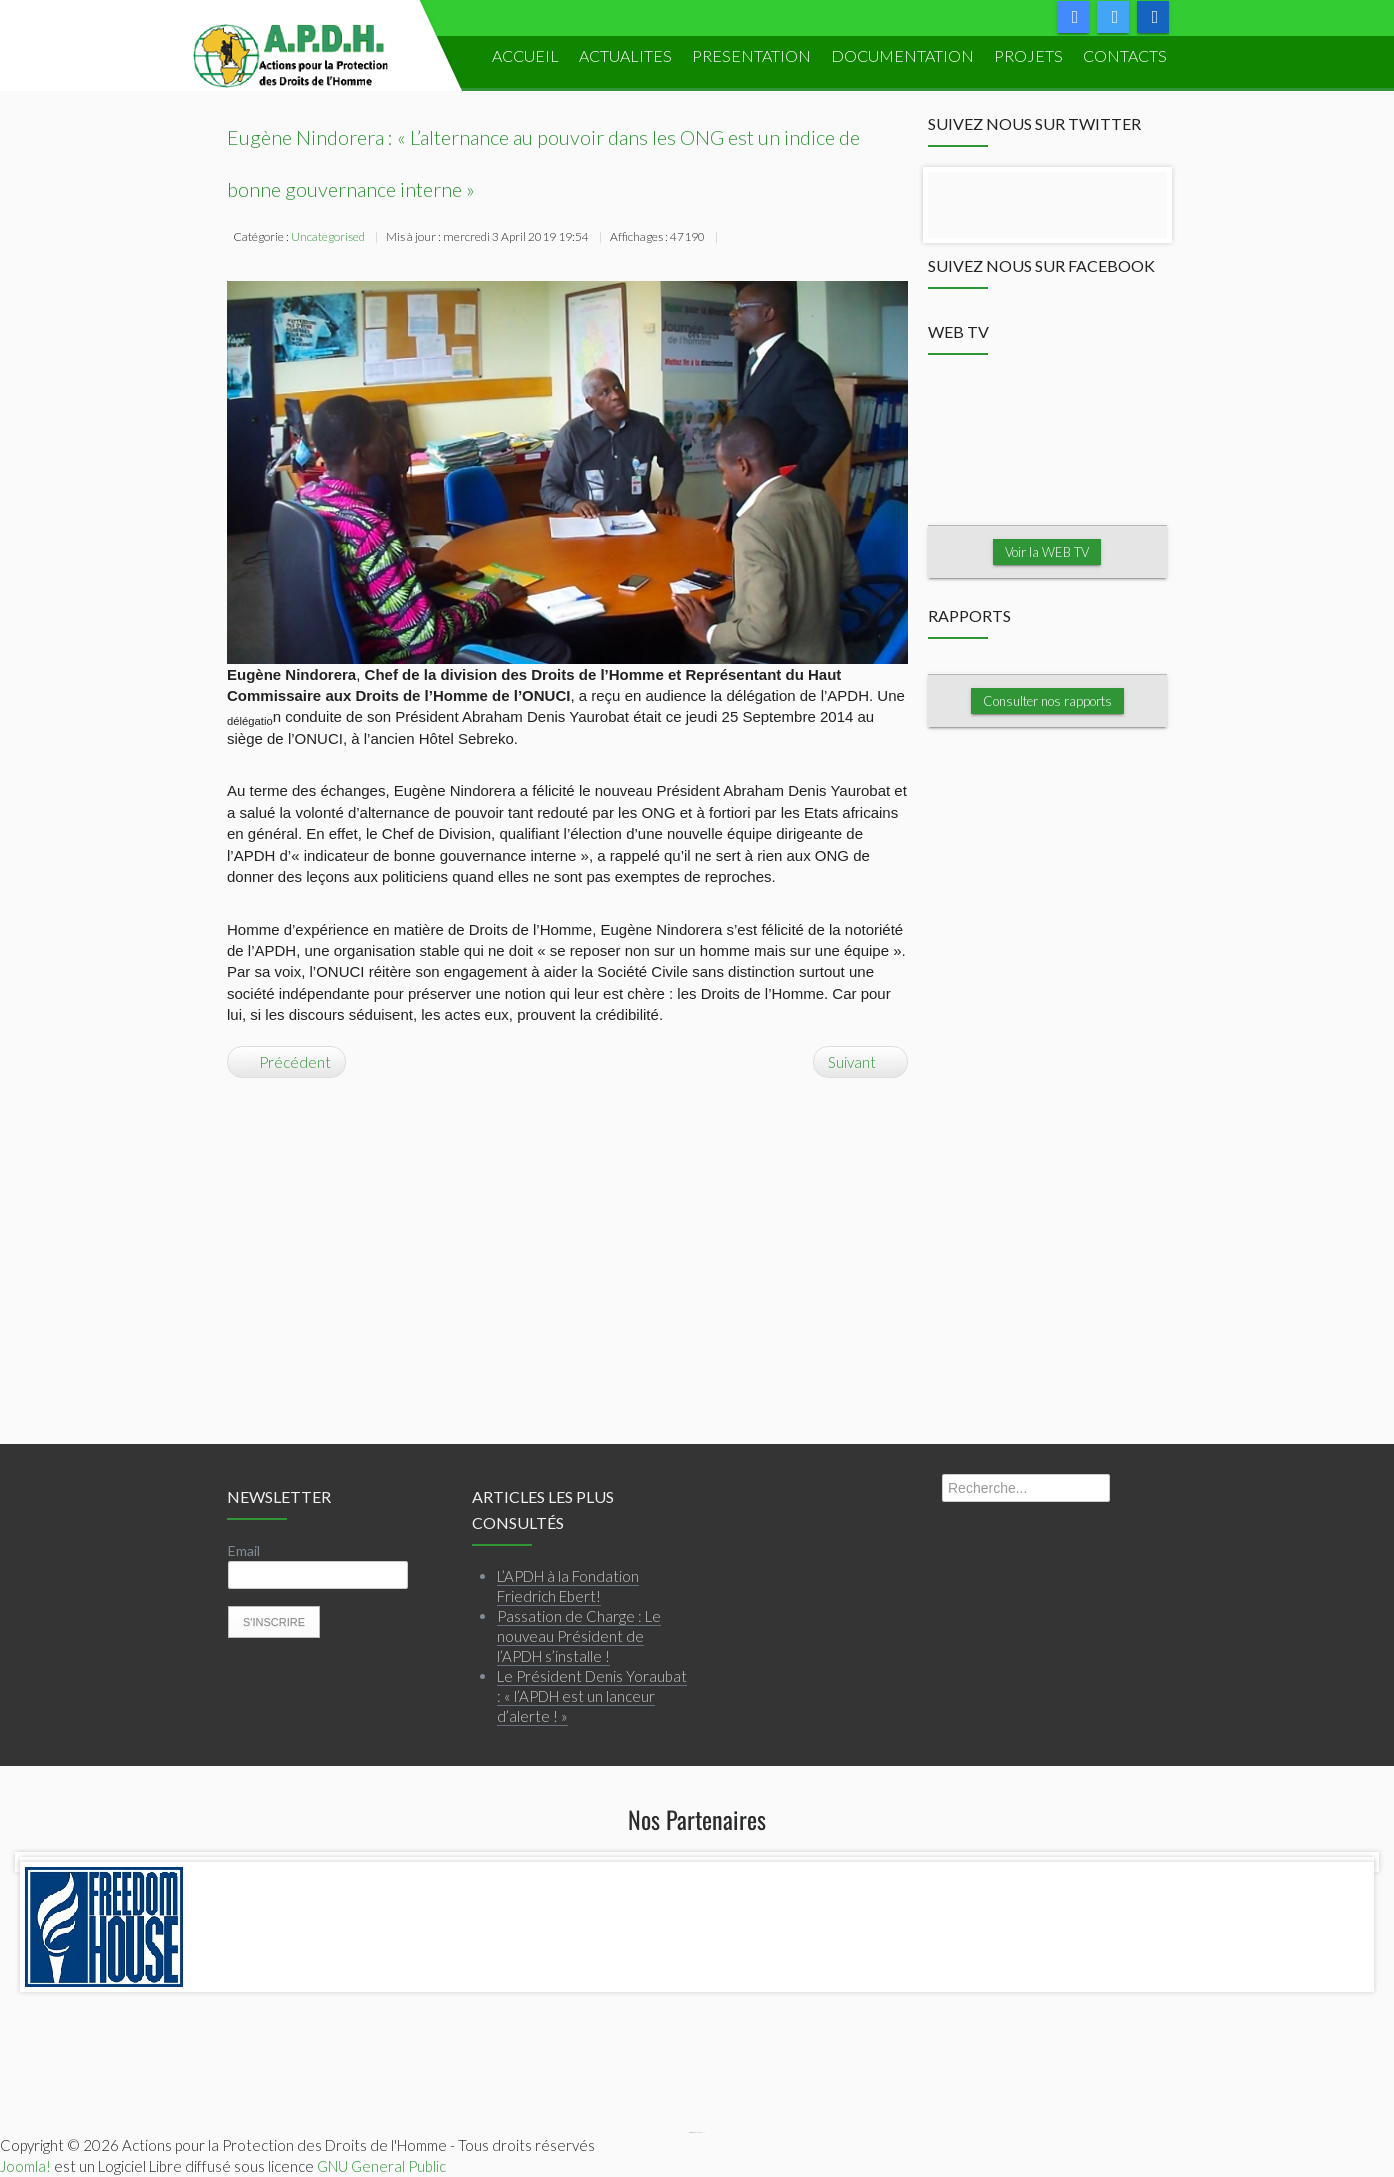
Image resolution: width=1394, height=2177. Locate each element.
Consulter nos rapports (1047, 700)
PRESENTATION (751, 55)
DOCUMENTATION (902, 55)
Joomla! (25, 2165)
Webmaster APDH (700, 2132)
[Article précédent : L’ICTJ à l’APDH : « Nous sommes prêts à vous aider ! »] (286, 1061)
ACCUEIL (525, 55)
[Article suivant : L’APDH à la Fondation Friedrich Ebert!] (860, 1061)
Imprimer (734, 239)
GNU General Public (381, 2165)
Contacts (1125, 55)
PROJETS (1028, 55)
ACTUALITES (625, 55)
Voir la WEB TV (1047, 551)
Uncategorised (328, 236)
